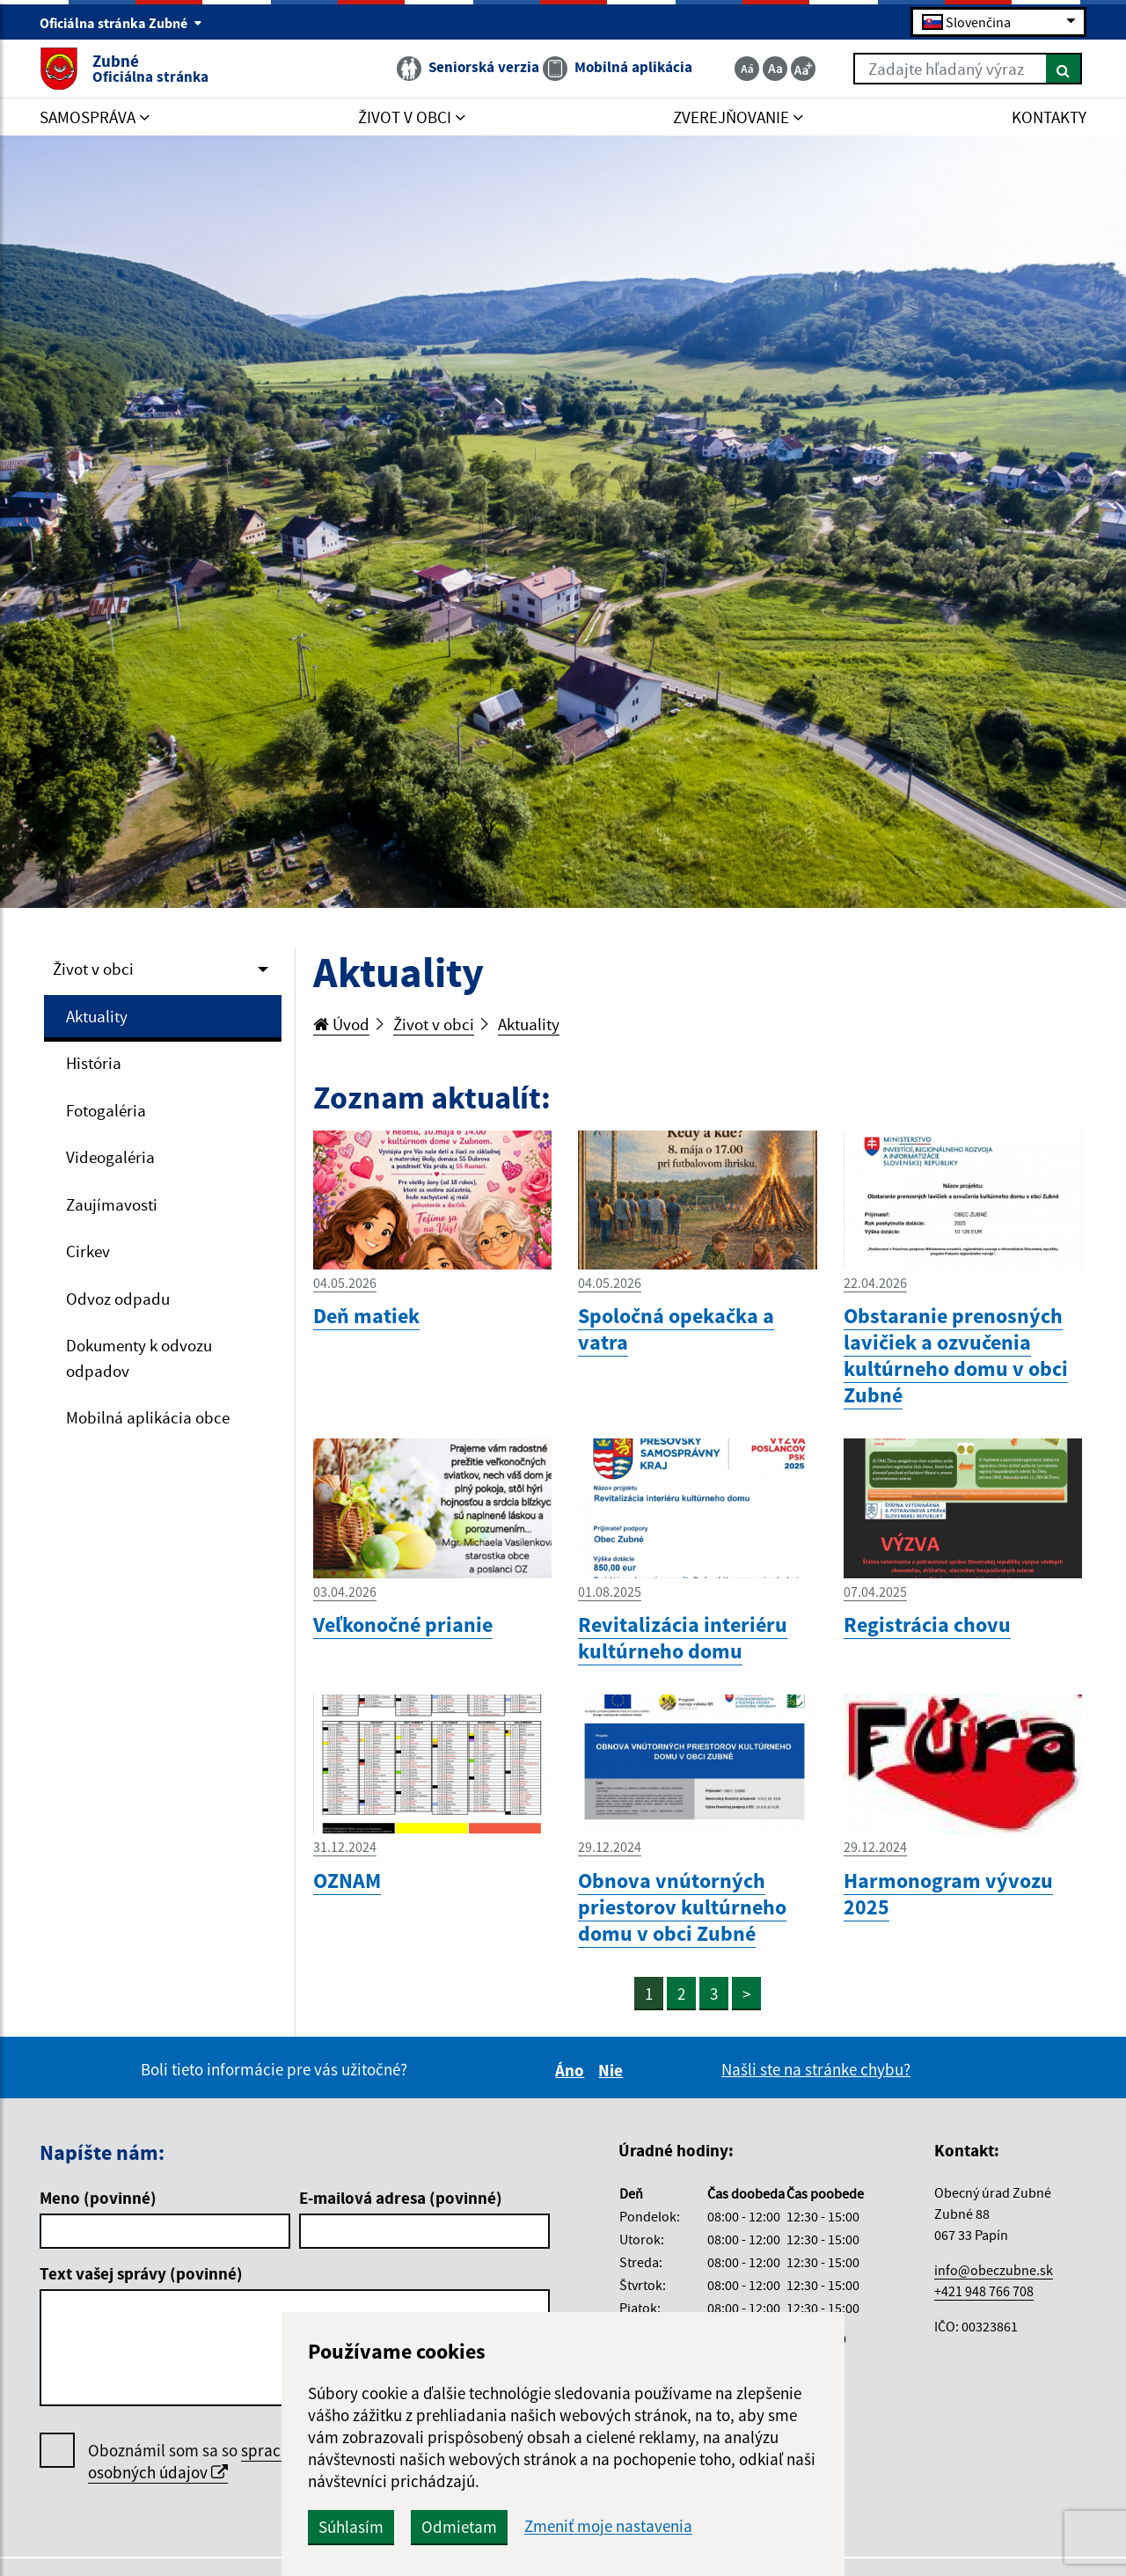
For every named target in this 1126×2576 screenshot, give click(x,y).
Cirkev (88, 1251)
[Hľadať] (1064, 68)
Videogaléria (110, 1156)
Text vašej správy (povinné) (141, 2273)
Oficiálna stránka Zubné (121, 23)
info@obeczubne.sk (993, 2270)
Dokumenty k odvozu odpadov (139, 1358)
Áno (572, 2070)
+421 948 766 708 (984, 2291)
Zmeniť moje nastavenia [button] (608, 2526)
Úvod (341, 1024)
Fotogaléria (106, 1110)
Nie (613, 2070)
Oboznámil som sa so (210, 2462)
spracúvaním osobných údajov (210, 2461)
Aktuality (97, 1016)
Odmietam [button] (459, 2526)
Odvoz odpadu (118, 1298)
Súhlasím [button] (351, 2526)
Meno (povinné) (98, 2197)
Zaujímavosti (111, 1204)
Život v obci (93, 968)
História (93, 1062)
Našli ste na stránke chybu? (815, 2069)
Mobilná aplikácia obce (148, 1417)
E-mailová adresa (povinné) (400, 2197)
